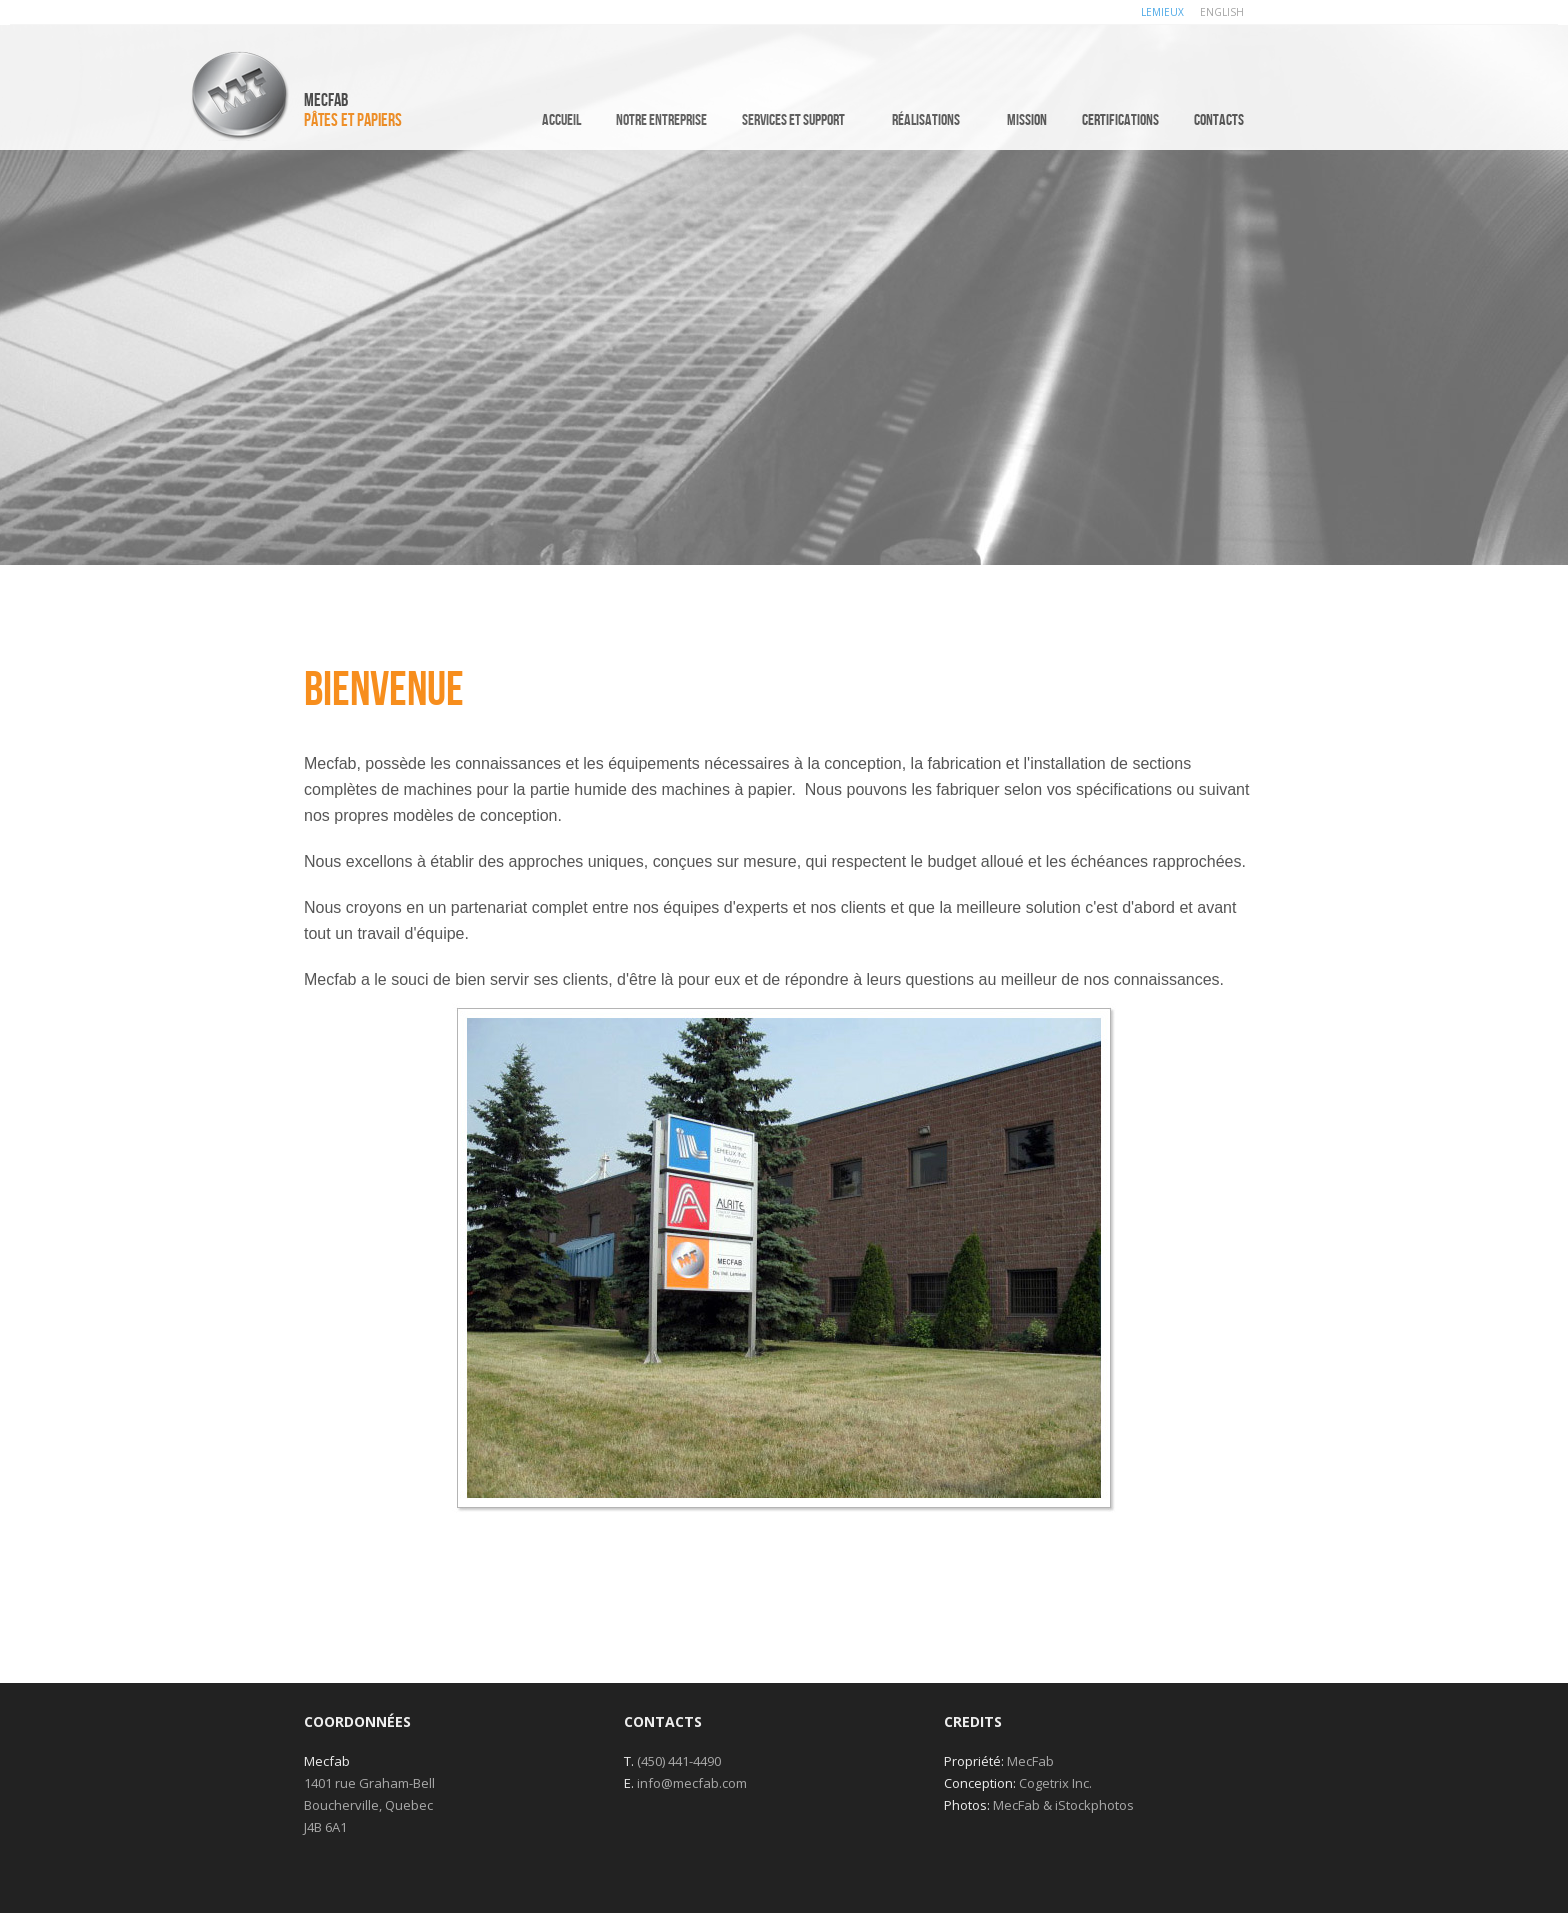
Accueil (561, 119)
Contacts (1219, 119)
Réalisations (926, 119)
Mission (1027, 119)
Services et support (793, 119)
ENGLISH (1222, 12)
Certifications (1120, 119)
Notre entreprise (661, 119)
